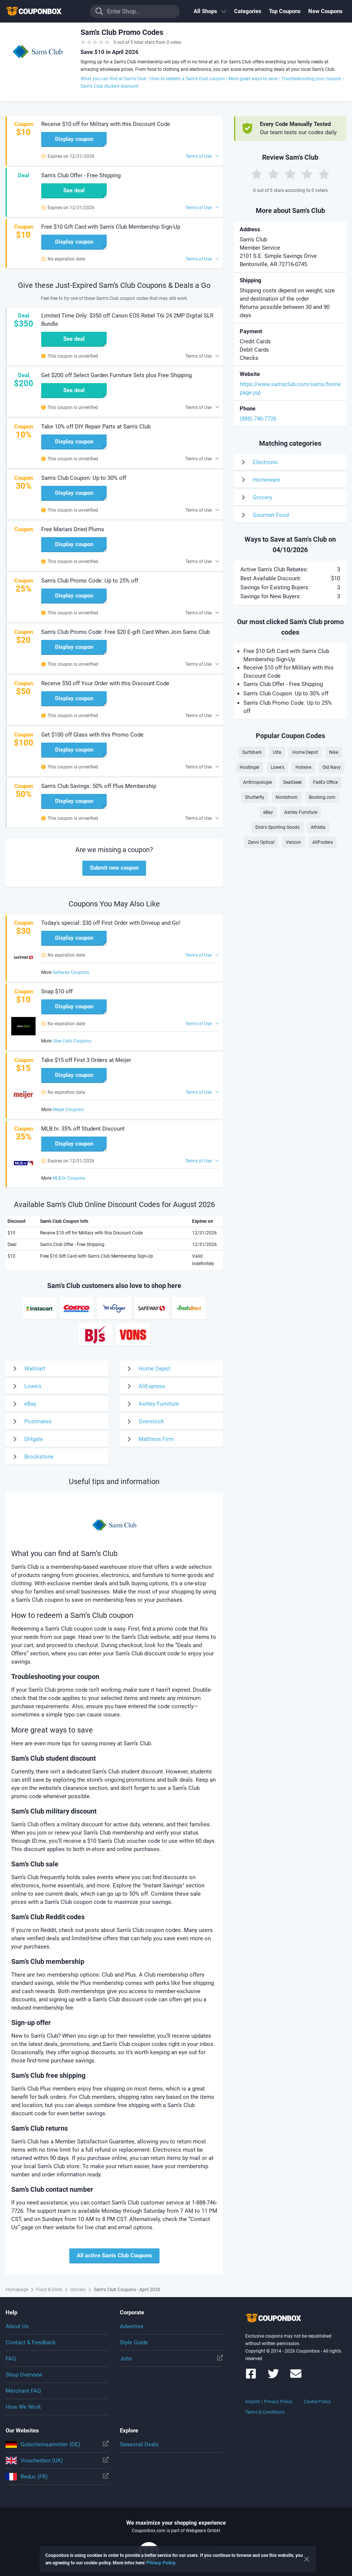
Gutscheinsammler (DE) (57, 2444)
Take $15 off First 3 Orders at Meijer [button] (86, 1060)
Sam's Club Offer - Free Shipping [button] (81, 175)
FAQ (11, 2358)
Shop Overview (24, 2374)
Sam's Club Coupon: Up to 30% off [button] (83, 478)
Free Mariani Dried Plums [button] (72, 529)
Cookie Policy (317, 2401)
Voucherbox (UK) (57, 2460)
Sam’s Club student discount (109, 86)
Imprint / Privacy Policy (268, 2401)
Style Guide (134, 2342)
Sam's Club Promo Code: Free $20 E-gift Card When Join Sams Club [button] (125, 632)
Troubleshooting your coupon (311, 78)
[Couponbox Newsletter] (295, 2377)
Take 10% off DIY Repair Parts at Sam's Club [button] (96, 426)
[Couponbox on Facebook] (251, 2377)
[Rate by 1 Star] (256, 174)
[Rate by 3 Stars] (290, 174)
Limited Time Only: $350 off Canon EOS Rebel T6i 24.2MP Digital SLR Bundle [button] (127, 319)
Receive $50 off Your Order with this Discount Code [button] (105, 683)
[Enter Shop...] (135, 11)
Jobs (171, 2358)
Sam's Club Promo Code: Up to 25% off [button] (89, 580)
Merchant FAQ (23, 2390)
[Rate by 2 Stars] (273, 174)
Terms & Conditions (265, 2412)
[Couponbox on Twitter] (273, 2377)
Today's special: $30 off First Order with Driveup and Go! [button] (110, 923)
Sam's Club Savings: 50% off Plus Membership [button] (98, 786)
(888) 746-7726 (258, 418)
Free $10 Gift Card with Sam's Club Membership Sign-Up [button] (110, 226)
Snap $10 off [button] (57, 991)
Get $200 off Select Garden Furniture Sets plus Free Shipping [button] (116, 375)
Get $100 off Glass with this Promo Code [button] (92, 734)
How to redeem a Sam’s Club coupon (187, 78)
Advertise (131, 2326)
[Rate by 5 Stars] (324, 174)
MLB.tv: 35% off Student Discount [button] (83, 1128)
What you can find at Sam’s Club (113, 78)
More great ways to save (252, 78)
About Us (17, 2326)
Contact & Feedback (31, 2342)
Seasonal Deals (139, 2444)
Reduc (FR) (57, 2477)
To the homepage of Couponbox (43, 11)
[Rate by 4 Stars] (307, 174)
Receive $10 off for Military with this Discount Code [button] (105, 124)
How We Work (23, 2407)
